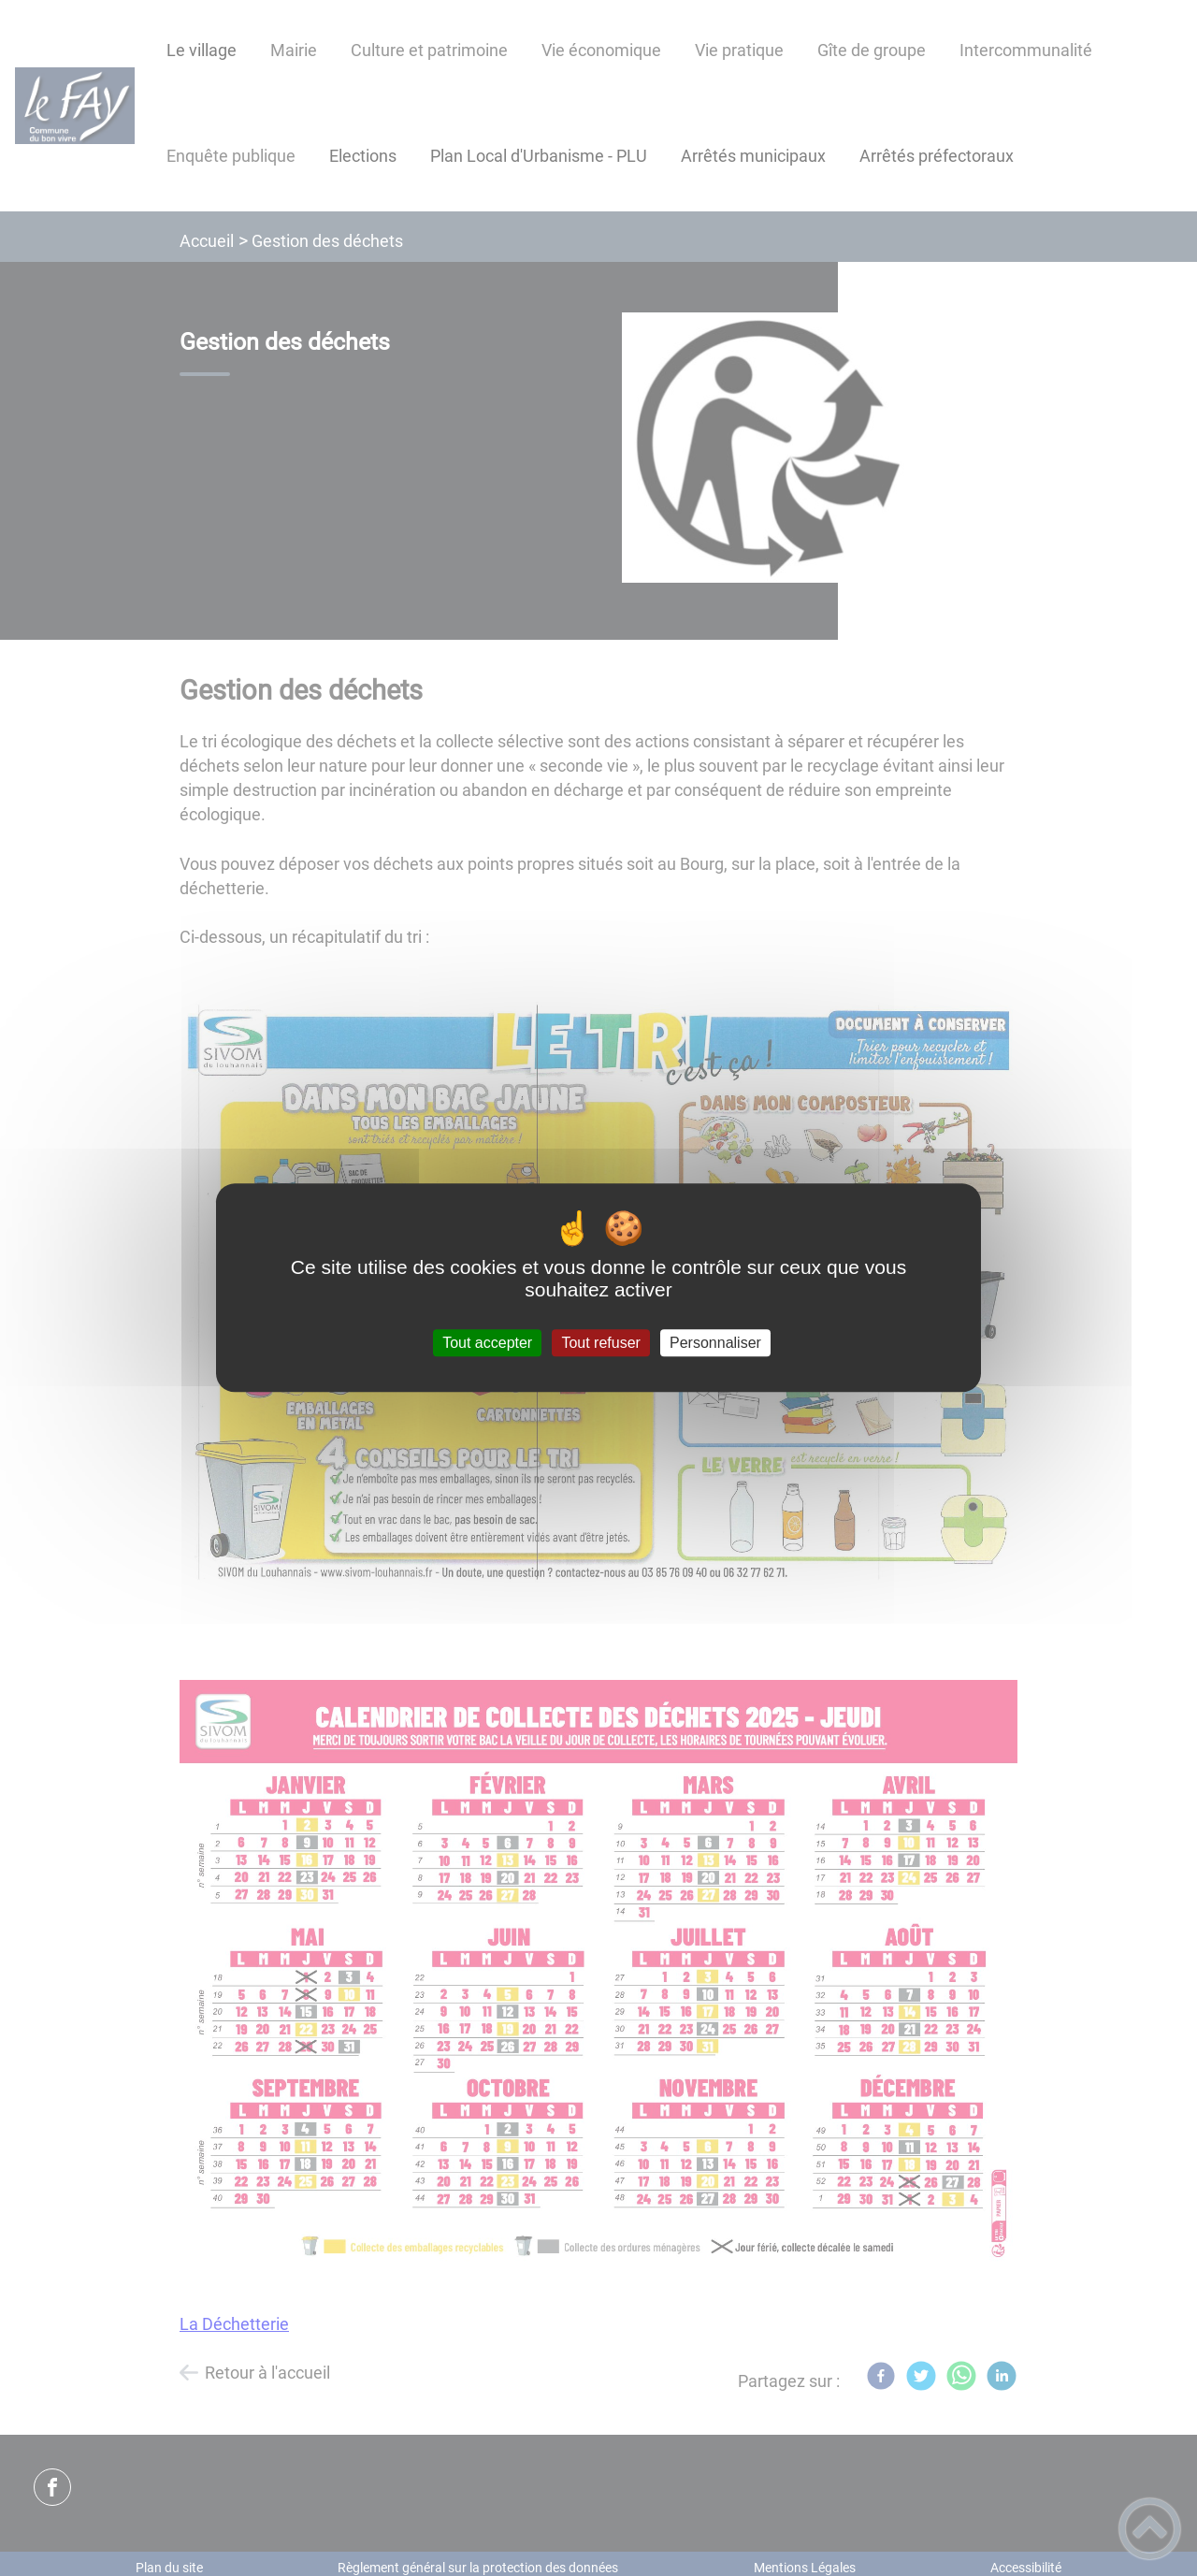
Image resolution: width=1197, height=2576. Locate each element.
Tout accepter (487, 1343)
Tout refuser (600, 1343)
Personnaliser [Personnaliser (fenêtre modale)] (715, 1343)
